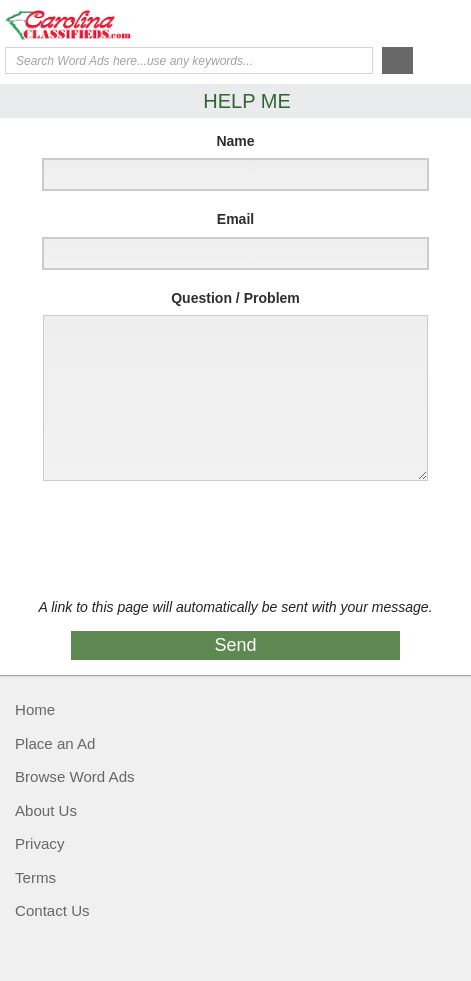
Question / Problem (235, 298)
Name (235, 141)
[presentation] (182, 540)
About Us (46, 810)
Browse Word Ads (75, 776)
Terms (35, 877)
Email (235, 219)
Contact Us (52, 910)
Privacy (39, 843)
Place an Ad (55, 743)
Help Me (358, 23)
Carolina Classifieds (85, 25)
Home (35, 709)
